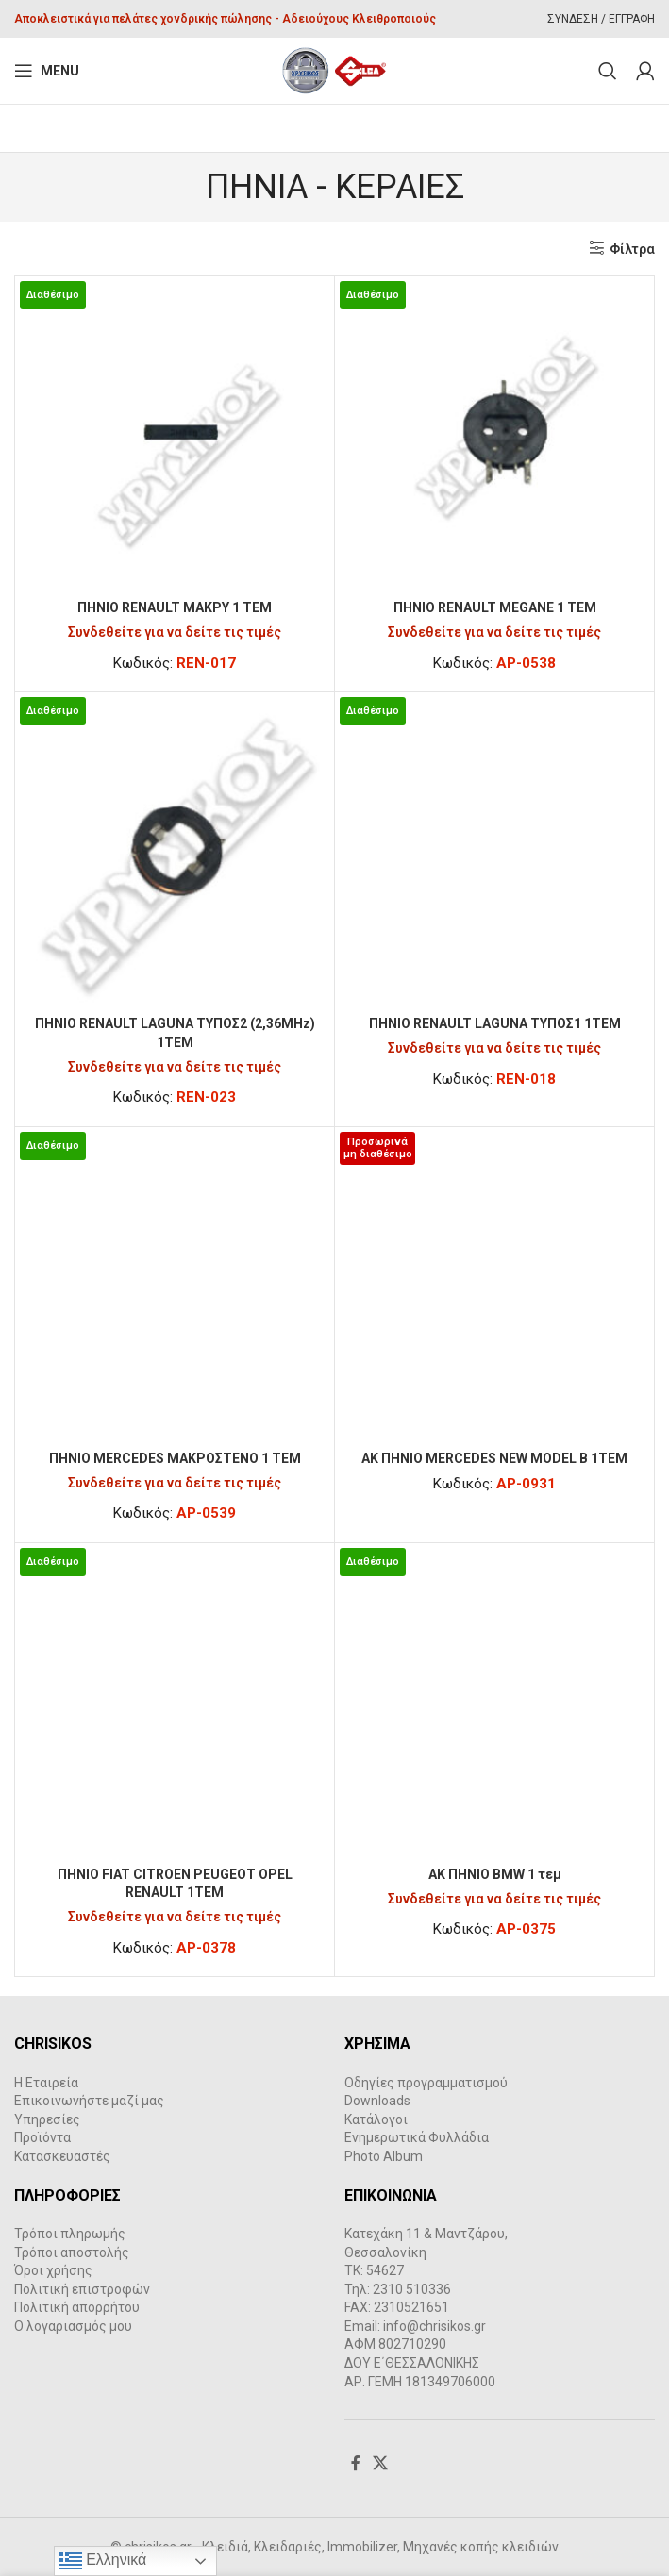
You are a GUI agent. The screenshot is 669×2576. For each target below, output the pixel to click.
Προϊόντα (42, 2137)
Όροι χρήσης (53, 2270)
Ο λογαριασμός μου (73, 2326)
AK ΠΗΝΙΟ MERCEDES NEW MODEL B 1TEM (494, 1458)
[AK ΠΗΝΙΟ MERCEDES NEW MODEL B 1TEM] (494, 1286)
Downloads (377, 2100)
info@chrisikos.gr (434, 2326)
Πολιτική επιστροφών (82, 2289)
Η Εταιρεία (46, 2082)
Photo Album (383, 2156)
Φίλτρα (632, 249)
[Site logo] (334, 69)
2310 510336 (412, 2289)
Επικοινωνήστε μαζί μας (89, 2100)
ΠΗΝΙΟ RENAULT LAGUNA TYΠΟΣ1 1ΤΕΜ (495, 1023)
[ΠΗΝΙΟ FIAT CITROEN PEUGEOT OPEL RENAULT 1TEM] (174, 1702)
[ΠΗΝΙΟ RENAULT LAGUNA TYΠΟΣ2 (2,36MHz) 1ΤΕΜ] (174, 851)
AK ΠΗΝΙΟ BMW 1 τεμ (494, 1874)
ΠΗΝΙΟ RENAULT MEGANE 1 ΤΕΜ (494, 607)
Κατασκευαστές (62, 2156)
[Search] (608, 71)
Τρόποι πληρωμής (69, 2233)
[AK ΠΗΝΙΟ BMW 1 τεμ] (494, 1702)
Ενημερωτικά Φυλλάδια (416, 2137)
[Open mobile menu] (47, 71)
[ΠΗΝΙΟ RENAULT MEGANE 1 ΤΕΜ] (494, 435)
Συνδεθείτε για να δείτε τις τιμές (174, 632)
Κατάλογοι (376, 2119)
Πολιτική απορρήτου (77, 2307)
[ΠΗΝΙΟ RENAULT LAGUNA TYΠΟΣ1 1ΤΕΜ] (494, 851)
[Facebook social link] (355, 2463)
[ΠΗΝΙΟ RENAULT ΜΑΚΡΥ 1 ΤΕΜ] (174, 435)
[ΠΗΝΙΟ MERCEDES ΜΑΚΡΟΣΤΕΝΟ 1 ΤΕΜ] (174, 1286)
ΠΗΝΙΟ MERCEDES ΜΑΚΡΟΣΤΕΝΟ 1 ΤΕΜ (175, 1458)
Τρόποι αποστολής (71, 2252)
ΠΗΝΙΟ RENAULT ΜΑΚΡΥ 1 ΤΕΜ (174, 607)
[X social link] (380, 2463)
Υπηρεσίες (47, 2119)
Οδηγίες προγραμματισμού (426, 2082)
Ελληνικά (103, 2561)
